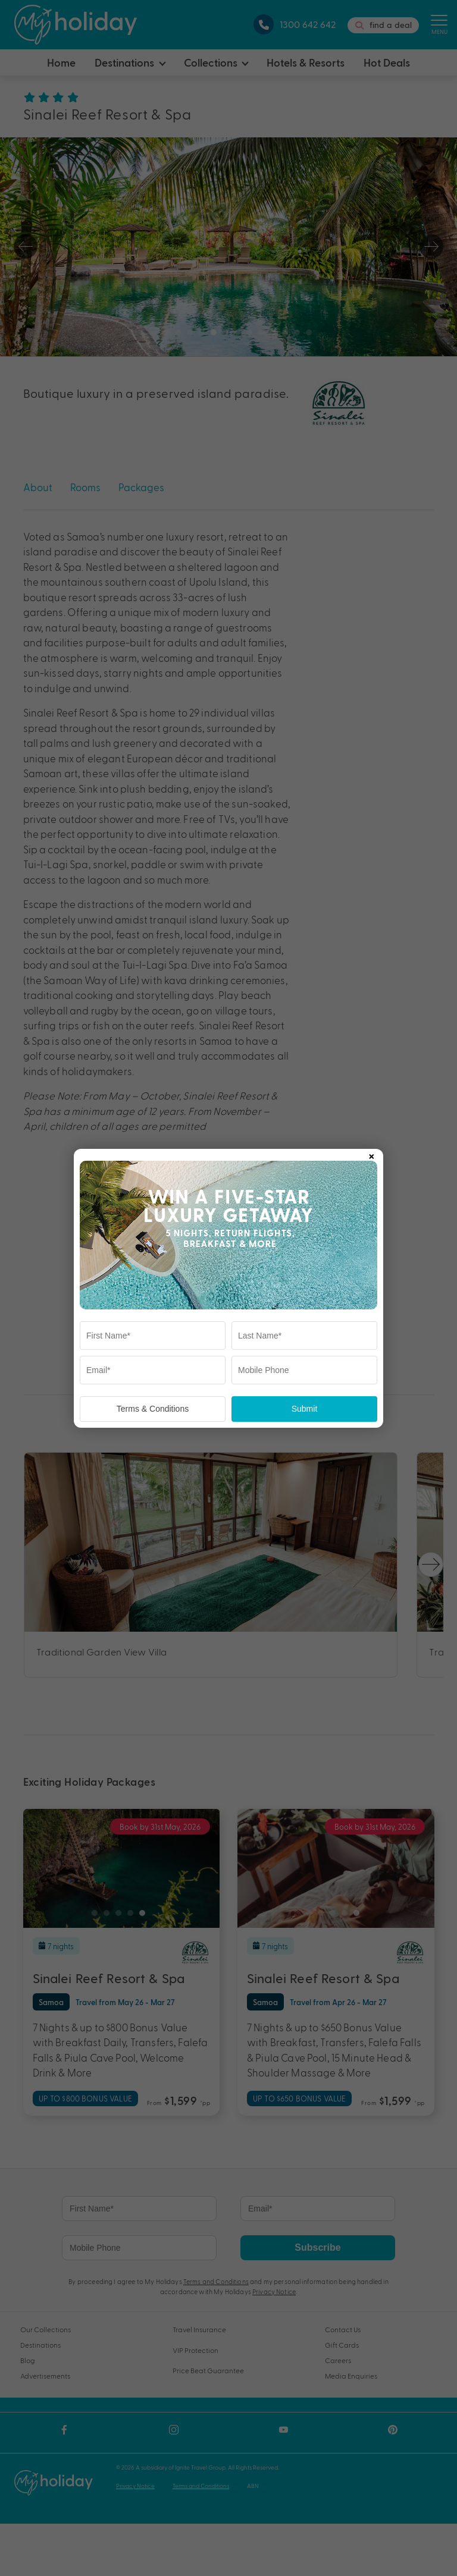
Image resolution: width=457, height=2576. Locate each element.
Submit (305, 1408)
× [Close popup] (371, 1154)
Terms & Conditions (153, 1408)
